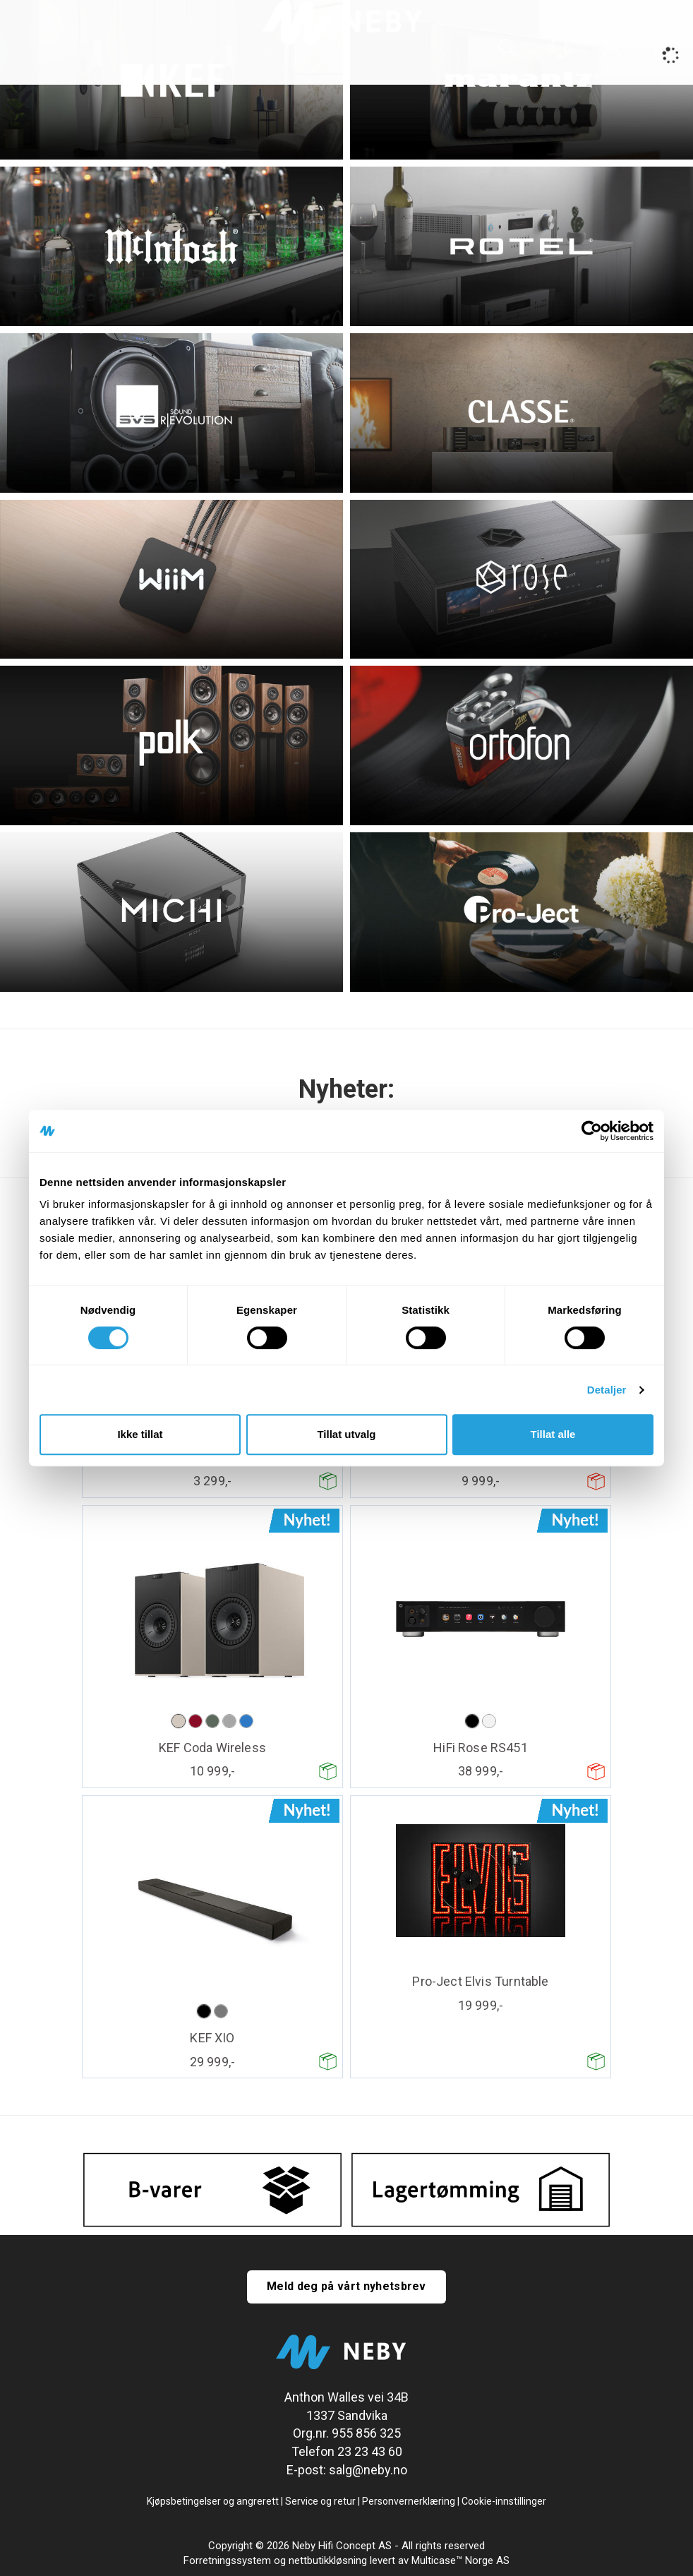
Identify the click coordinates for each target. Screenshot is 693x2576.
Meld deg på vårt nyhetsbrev (346, 2286)
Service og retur (320, 2501)
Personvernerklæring (408, 2501)
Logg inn (611, 49)
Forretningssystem (227, 2560)
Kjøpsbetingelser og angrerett (213, 2501)
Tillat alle (553, 1434)
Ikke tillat (139, 1434)
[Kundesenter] (559, 48)
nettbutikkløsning (328, 2560)
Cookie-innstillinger (504, 2501)
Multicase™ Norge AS (460, 2560)
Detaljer (607, 1390)
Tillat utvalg (346, 1434)
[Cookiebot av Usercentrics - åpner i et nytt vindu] (591, 1131)
